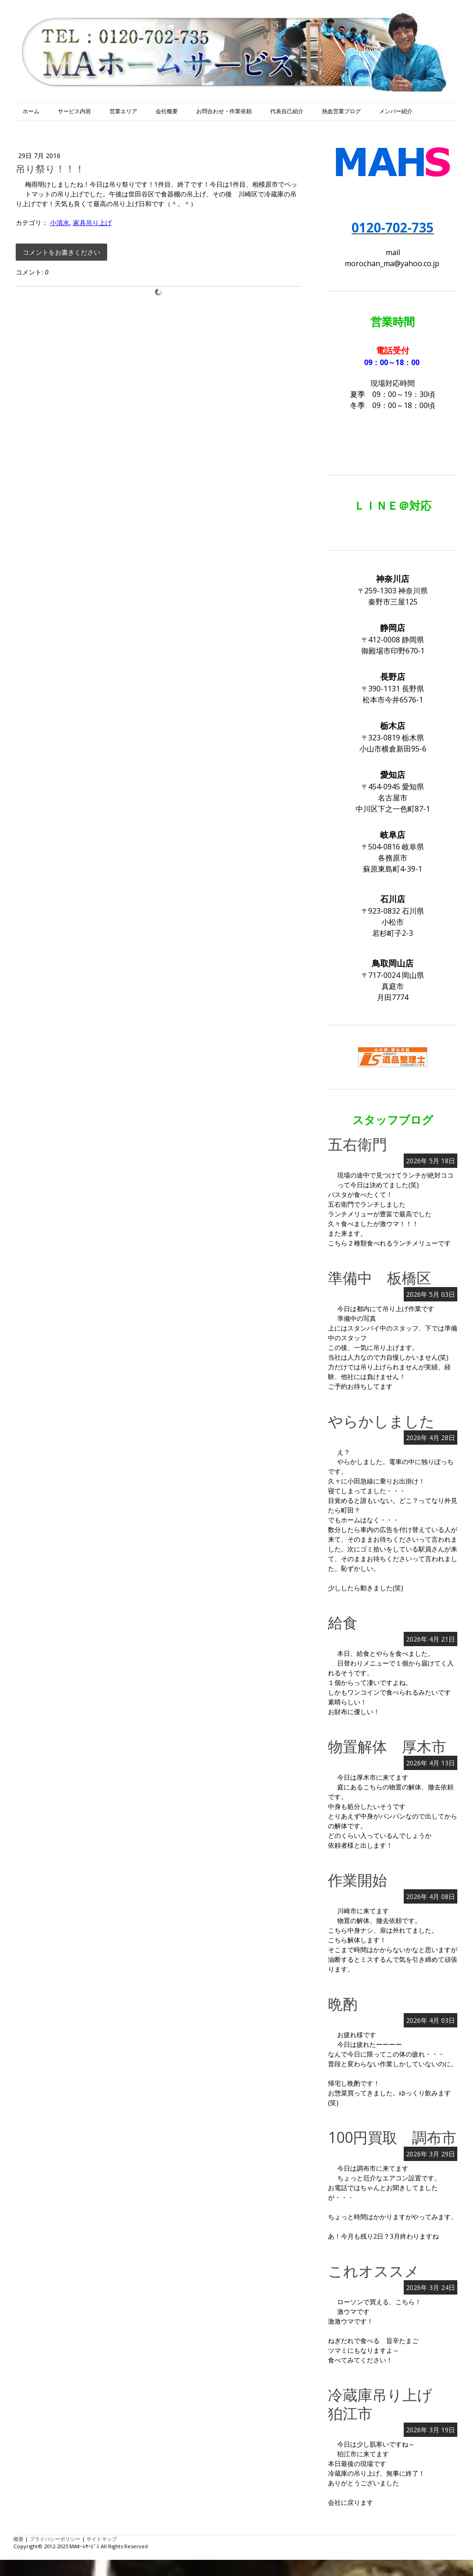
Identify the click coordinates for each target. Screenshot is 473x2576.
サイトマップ (101, 2538)
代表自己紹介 (286, 111)
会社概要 (167, 111)
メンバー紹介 (395, 111)
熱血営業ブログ (341, 111)
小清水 (59, 222)
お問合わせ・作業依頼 (224, 111)
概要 (18, 2538)
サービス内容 (74, 111)
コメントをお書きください (61, 252)
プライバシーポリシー (55, 2538)
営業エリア (123, 111)
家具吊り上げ (92, 222)
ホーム (31, 111)
